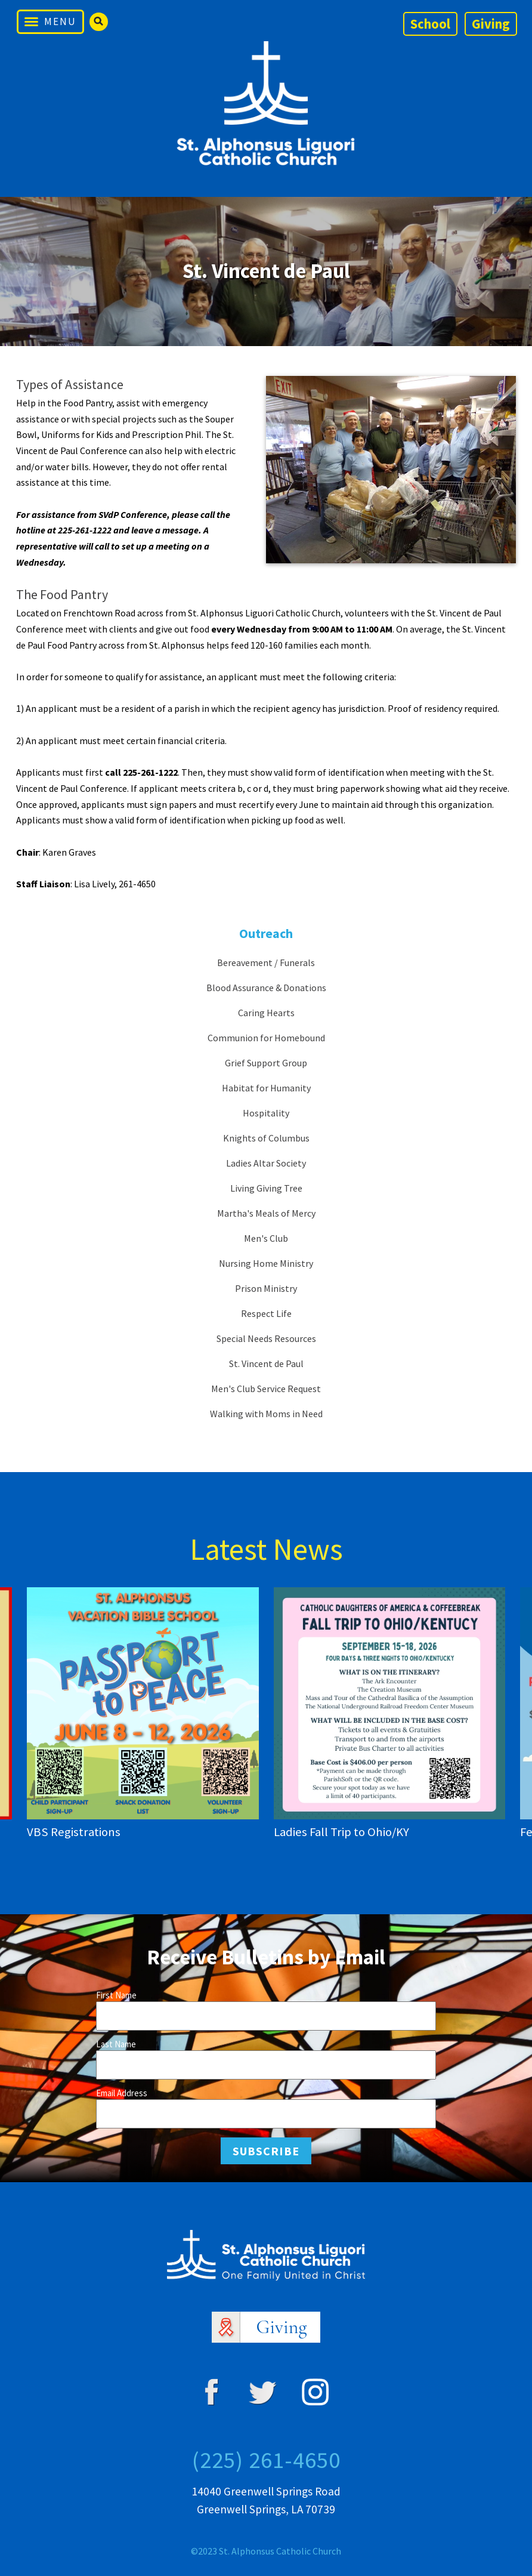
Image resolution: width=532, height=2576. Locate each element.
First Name (116, 1995)
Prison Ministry (266, 1288)
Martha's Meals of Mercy (266, 1213)
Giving (491, 24)
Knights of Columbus (266, 1138)
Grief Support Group (266, 1063)
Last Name (116, 2044)
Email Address (121, 2092)
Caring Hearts (266, 1013)
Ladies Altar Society (266, 1163)
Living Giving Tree (266, 1188)
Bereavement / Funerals (266, 962)
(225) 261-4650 (266, 2459)
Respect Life (266, 1313)
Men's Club (266, 1238)
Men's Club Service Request (266, 1389)
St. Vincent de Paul (266, 1363)
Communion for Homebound (266, 1038)
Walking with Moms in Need (266, 1414)
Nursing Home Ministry (266, 1263)
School (430, 24)
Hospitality (266, 1113)
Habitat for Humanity (266, 1088)
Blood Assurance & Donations (266, 988)
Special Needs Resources (266, 1338)
